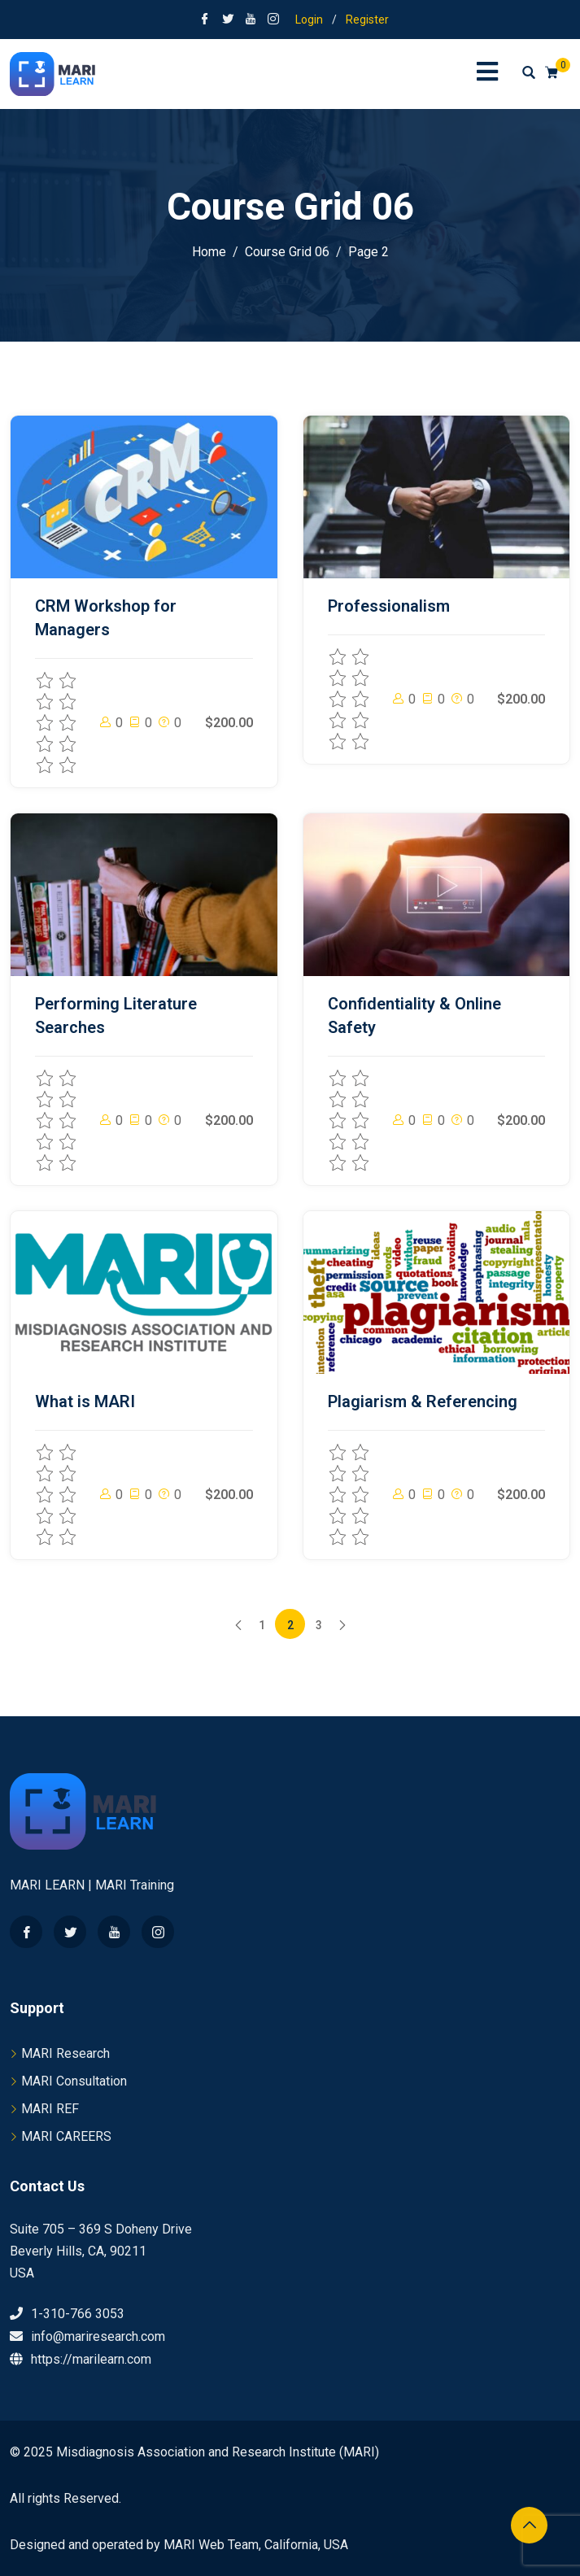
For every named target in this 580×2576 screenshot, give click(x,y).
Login (309, 19)
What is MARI (85, 1401)
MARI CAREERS (66, 2136)
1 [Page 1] (262, 1625)
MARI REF (50, 2108)
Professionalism (389, 606)
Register (367, 19)
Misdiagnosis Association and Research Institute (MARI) (217, 2452)
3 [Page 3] (319, 1625)
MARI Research (65, 2053)
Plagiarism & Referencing (422, 1401)
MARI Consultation (74, 2081)
